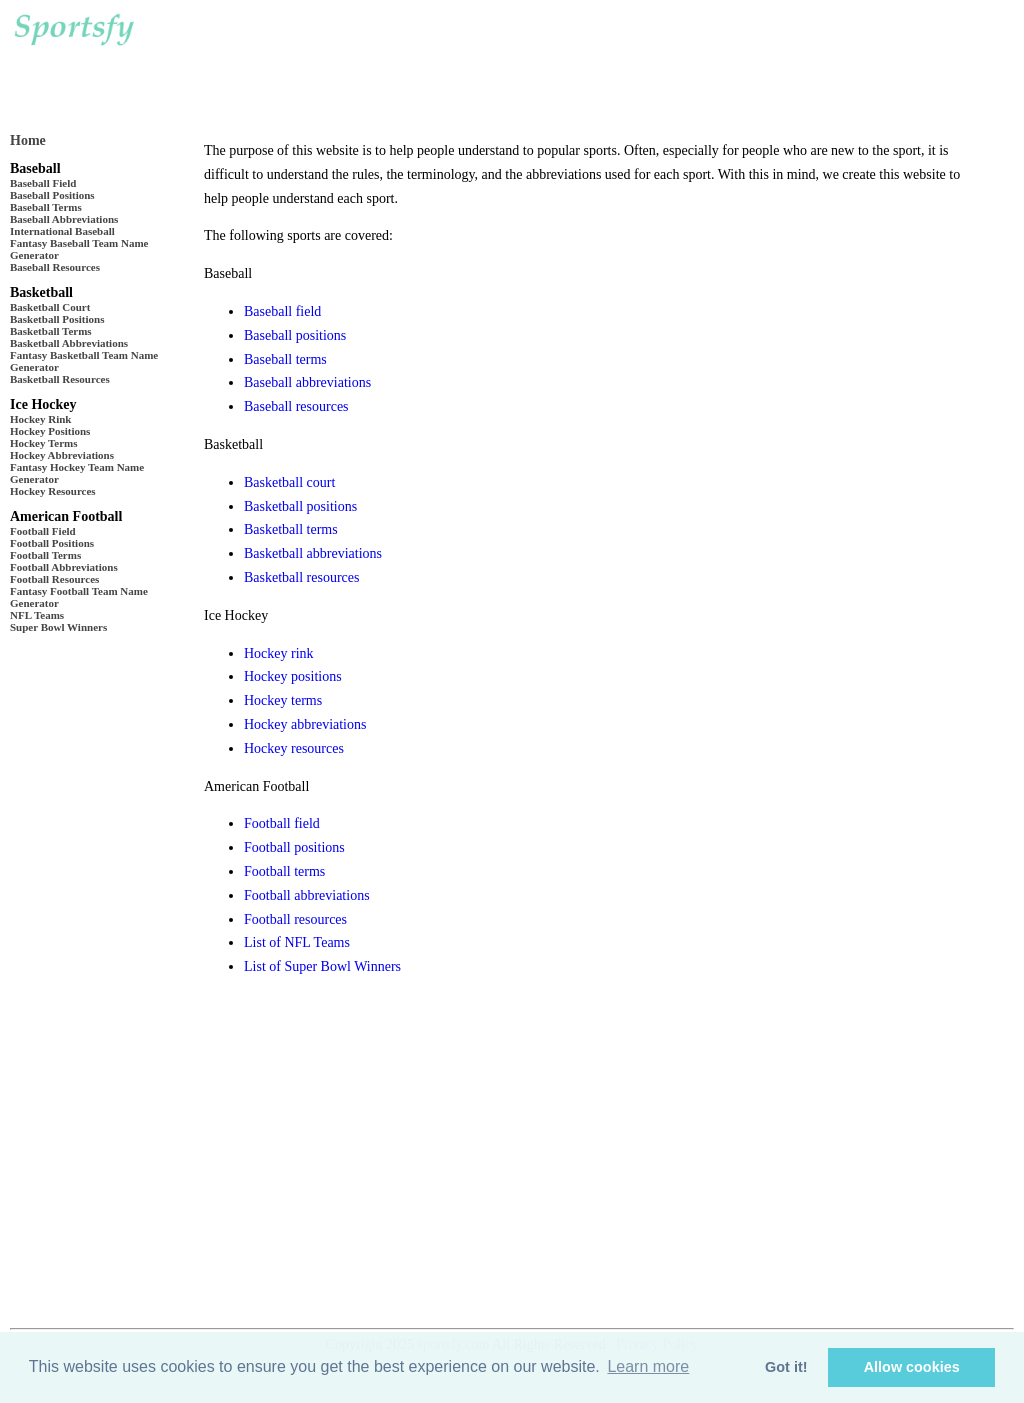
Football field (282, 823)
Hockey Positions (50, 431)
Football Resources (54, 579)
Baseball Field (43, 183)
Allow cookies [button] (912, 1367)
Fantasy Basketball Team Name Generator (84, 361)
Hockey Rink (40, 419)
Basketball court (289, 482)
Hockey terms (283, 700)
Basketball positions (300, 506)
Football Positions (52, 543)
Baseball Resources (55, 267)
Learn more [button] (648, 1366)
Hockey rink (279, 653)
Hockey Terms (44, 443)
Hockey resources (294, 748)
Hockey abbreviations (305, 724)
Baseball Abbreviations (64, 219)
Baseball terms (285, 359)
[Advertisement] (549, 60)
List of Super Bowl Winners (322, 966)
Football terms (284, 871)
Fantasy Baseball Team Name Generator (79, 249)
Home (28, 140)
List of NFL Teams (297, 942)
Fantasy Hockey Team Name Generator (77, 473)
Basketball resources (301, 577)
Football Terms (45, 555)
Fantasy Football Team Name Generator (79, 597)
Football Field (43, 531)
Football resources (295, 919)
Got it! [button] (786, 1367)
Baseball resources (296, 406)
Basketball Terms (51, 331)
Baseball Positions (52, 195)
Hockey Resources (53, 491)
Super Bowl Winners (58, 627)
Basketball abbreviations (313, 553)
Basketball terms (291, 529)
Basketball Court (50, 307)
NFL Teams (37, 615)
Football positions (294, 847)
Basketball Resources (60, 379)
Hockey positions (293, 676)
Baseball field (282, 311)
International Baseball (62, 231)
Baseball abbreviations (307, 382)
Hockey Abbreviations (62, 455)
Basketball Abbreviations (69, 343)
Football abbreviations (307, 895)
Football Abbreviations (64, 567)
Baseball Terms (46, 207)
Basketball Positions (57, 319)
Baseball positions (295, 335)
